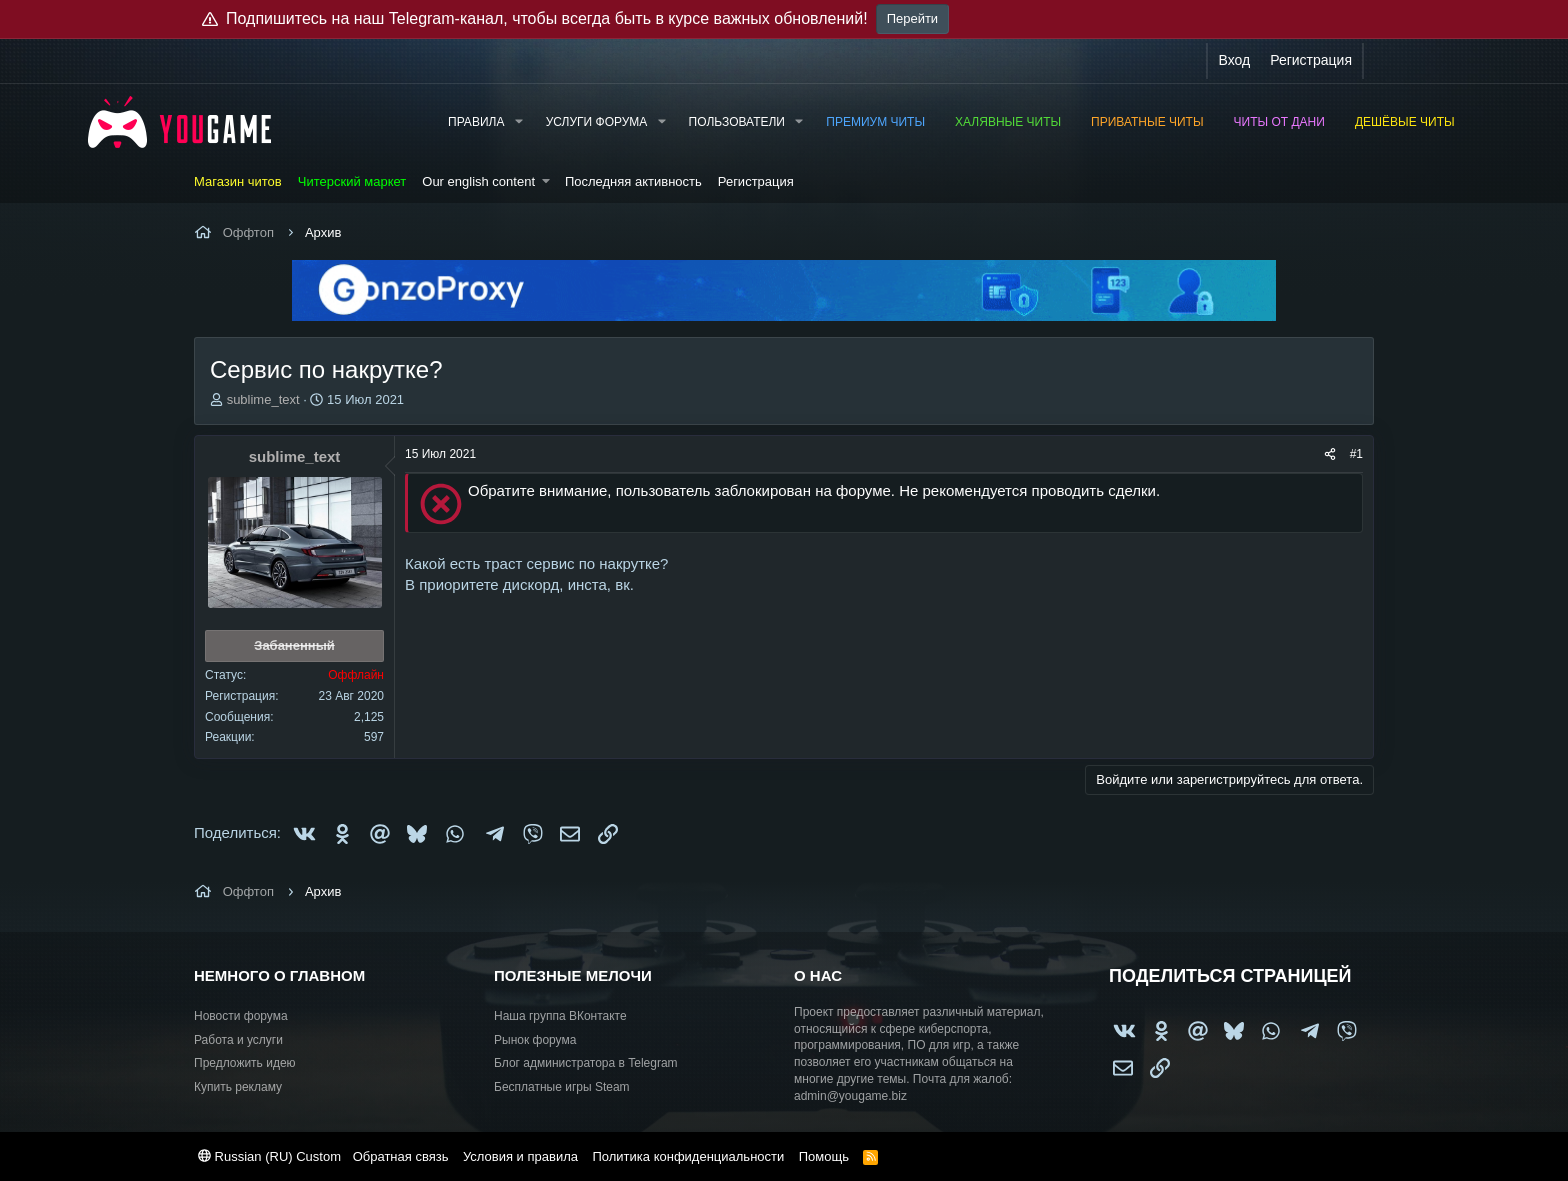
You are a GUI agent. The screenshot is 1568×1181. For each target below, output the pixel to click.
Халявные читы (1008, 122)
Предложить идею (245, 1063)
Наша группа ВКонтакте (560, 1016)
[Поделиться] (1330, 454)
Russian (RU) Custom (269, 1156)
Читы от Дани (1279, 122)
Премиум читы (875, 122)
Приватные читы (1147, 122)
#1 (1356, 454)
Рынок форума (535, 1040)
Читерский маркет (352, 181)
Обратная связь (401, 1156)
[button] (518, 122)
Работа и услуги (238, 1040)
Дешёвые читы (1405, 122)
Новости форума (241, 1016)
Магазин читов (238, 181)
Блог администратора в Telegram (586, 1063)
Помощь (824, 1156)
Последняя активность (633, 181)
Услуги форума (597, 122)
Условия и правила (520, 1156)
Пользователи (737, 122)
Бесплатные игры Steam (562, 1087)
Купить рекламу (238, 1087)
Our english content (478, 181)
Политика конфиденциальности (688, 1156)
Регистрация (756, 181)
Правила (476, 122)
